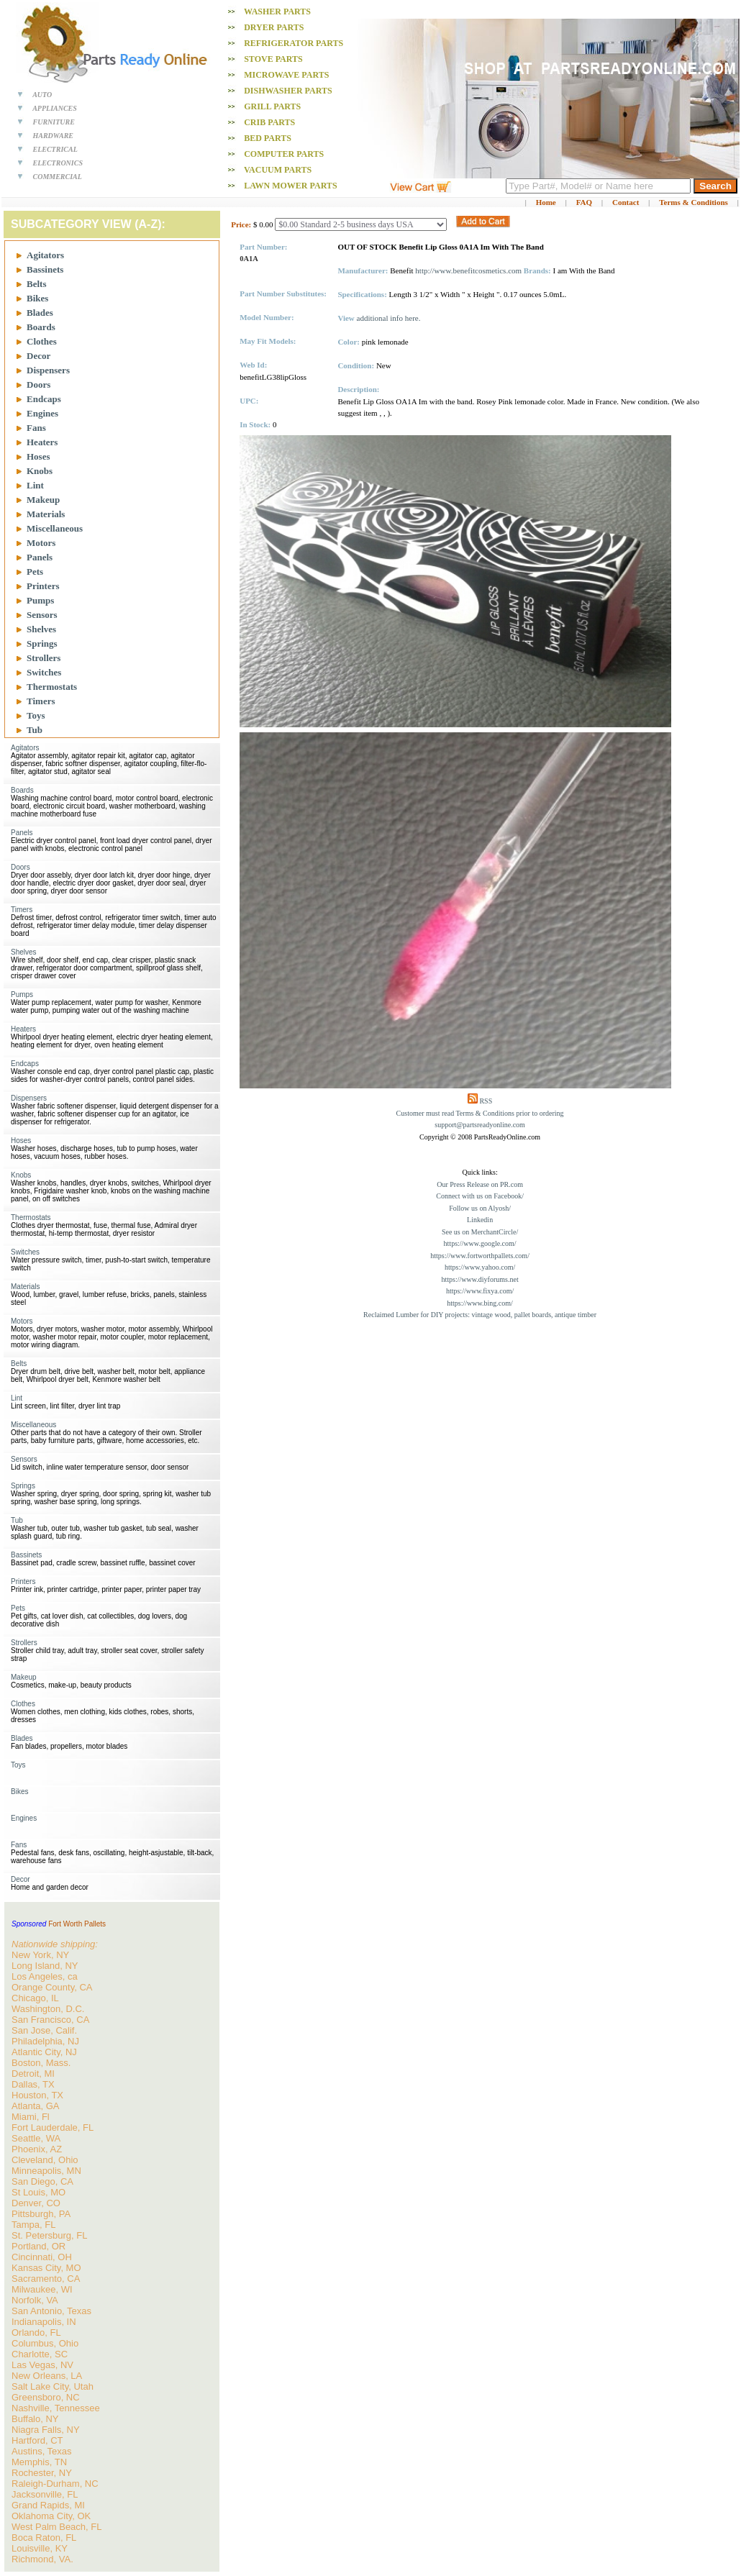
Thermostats (52, 686)
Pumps (40, 600)
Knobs (40, 470)
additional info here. (389, 318)
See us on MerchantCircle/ (480, 1232)
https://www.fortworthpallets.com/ (479, 1256)
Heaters (42, 442)
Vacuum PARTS (278, 170)
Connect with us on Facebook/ (480, 1196)
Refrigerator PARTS (293, 43)
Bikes (37, 298)
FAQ (584, 202)
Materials (46, 514)
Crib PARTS (269, 122)
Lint (35, 485)
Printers (43, 586)
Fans (36, 427)
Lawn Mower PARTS (290, 186)
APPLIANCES (54, 108)
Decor (38, 355)
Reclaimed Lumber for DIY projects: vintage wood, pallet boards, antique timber (479, 1315)
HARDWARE (53, 136)
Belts (36, 283)
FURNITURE (54, 122)
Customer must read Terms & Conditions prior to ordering (480, 1113)
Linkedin (480, 1220)
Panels (40, 557)
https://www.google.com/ (480, 1243)
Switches (44, 672)
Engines (42, 413)
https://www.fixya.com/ (480, 1291)
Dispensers (48, 370)
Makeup (43, 499)
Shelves (41, 629)
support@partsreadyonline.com (480, 1125)
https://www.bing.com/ (480, 1303)
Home (546, 202)
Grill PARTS (272, 106)
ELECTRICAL (55, 149)
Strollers (43, 657)
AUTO (42, 95)
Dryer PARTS (274, 27)
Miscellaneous (55, 528)
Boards (41, 327)
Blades (40, 312)
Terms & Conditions (693, 202)
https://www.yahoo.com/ (480, 1267)
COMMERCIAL (57, 177)
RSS (485, 1101)
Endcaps (44, 398)
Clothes (42, 341)
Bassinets (45, 269)
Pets (35, 571)
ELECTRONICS (58, 163)
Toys (36, 715)
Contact (625, 202)
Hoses (38, 456)
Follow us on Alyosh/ (480, 1208)
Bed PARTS (267, 138)
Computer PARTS (284, 154)
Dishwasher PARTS (288, 91)
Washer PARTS (277, 11)
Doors (38, 384)
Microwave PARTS (286, 75)
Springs (42, 643)
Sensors (42, 614)
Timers (41, 701)
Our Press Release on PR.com (480, 1184)
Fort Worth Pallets (77, 1924)
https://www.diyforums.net (480, 1279)
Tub (34, 729)
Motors (41, 542)
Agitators (45, 255)
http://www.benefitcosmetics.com (468, 270)
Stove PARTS (273, 59)
